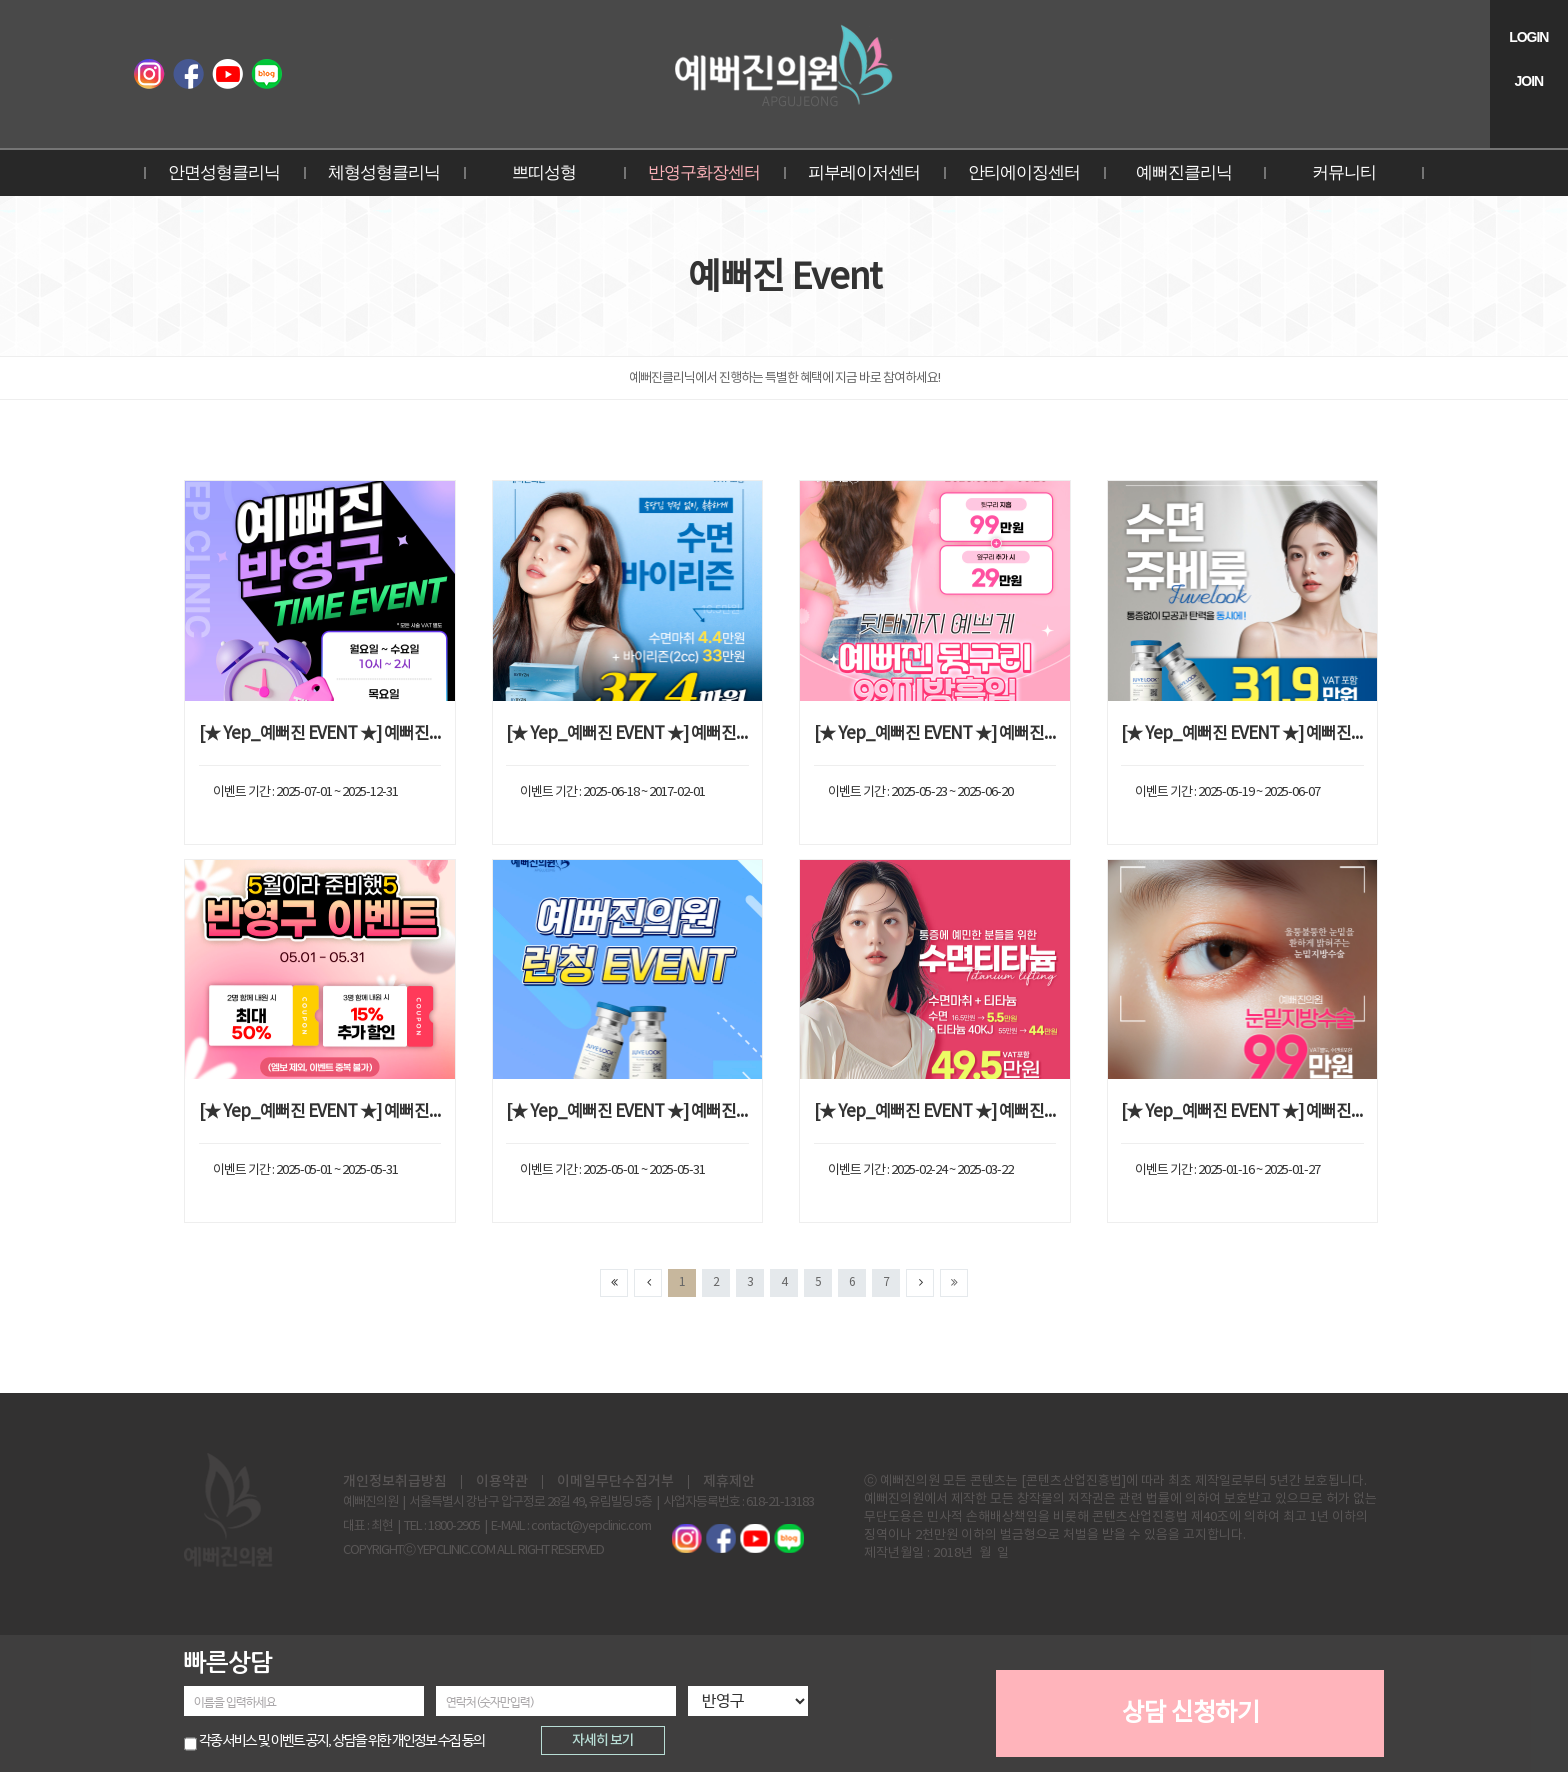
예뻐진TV (227, 74)
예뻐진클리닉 (1184, 172)
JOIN (1528, 81)
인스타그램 (149, 74)
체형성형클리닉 (384, 172)
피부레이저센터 (864, 172)
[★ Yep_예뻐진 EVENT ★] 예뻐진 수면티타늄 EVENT (935, 1112)
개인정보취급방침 (395, 1482)
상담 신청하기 (1190, 1713)
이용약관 (502, 1482)
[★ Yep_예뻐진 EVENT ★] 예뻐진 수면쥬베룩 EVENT (1242, 734)
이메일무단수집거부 (615, 1482)
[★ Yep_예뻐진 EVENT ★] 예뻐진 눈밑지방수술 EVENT (1242, 1112)
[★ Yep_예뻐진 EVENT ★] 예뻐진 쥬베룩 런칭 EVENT (627, 1112)
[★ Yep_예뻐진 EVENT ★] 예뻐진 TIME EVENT (320, 734)
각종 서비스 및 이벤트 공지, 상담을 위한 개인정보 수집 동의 (341, 1741)
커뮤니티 (1344, 172)
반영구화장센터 (704, 172)
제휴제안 (729, 1482)
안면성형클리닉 (224, 172)
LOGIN (1528, 37)
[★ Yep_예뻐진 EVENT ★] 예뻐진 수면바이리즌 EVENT (627, 734)
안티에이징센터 (1024, 172)
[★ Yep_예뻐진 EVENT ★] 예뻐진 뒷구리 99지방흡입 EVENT (935, 734)
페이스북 (188, 74)
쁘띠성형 (544, 172)
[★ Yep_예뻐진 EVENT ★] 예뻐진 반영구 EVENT (320, 1112)
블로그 (266, 74)
